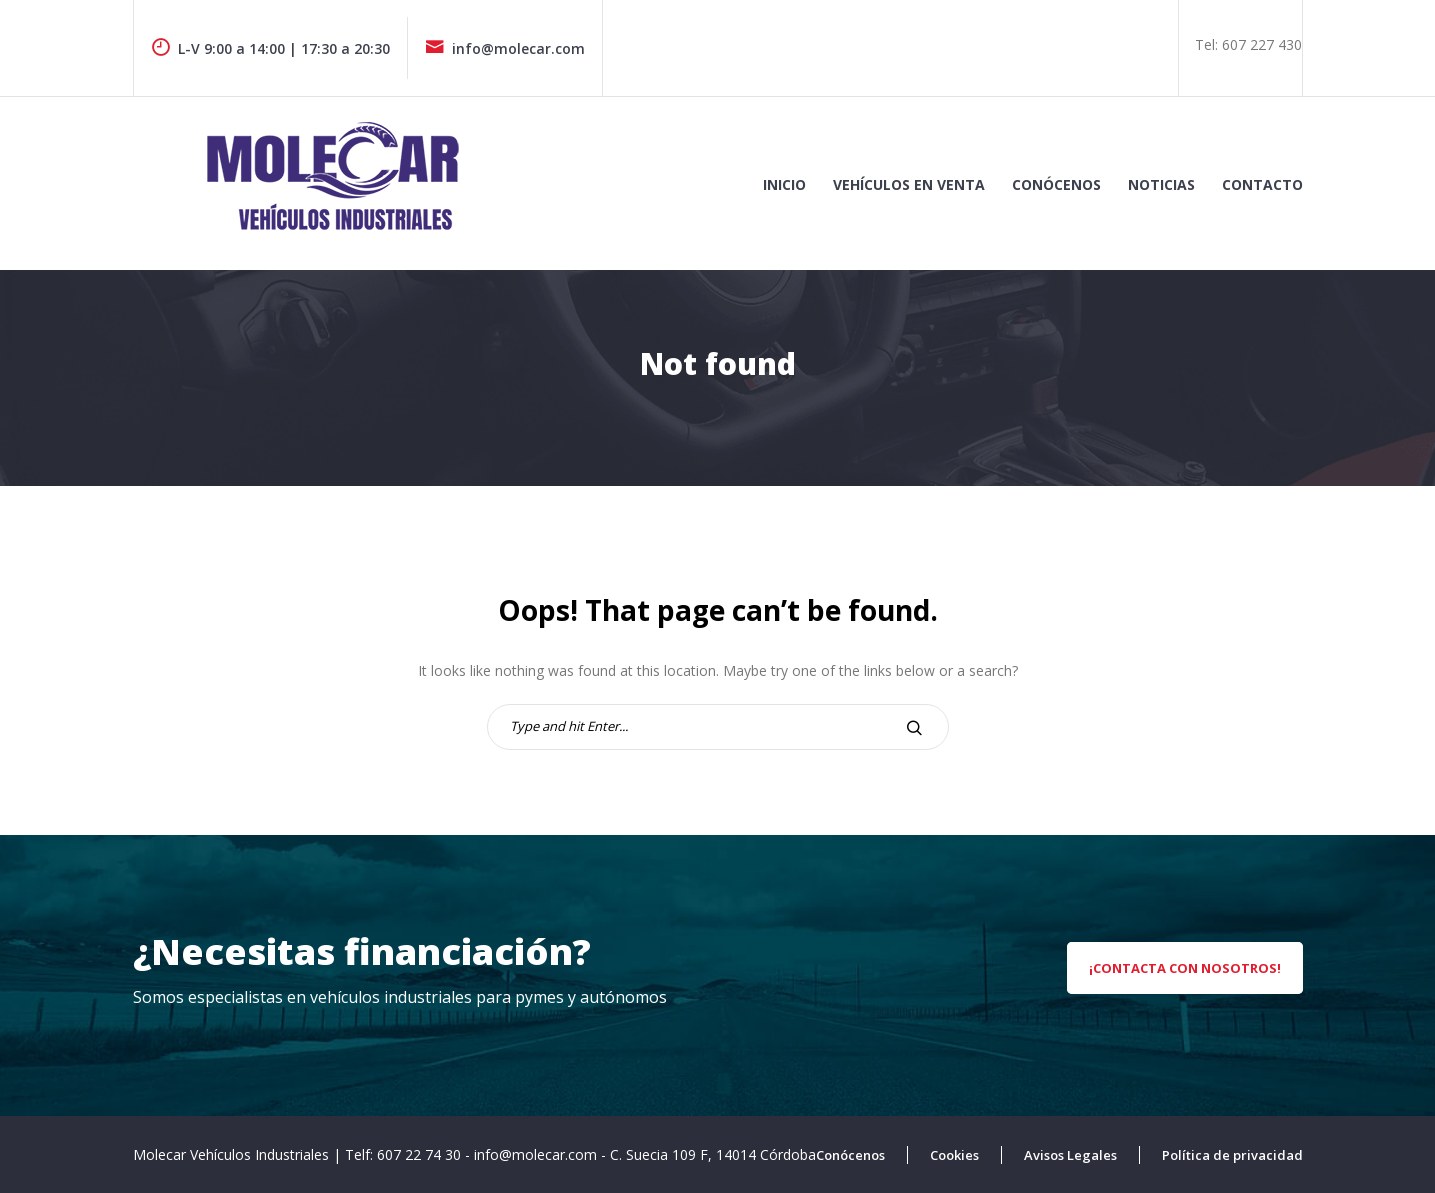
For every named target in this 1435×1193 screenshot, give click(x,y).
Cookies (954, 1155)
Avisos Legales (1070, 1155)
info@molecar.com (505, 48)
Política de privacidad (1232, 1155)
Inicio (784, 184)
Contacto (1262, 184)
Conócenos (1056, 184)
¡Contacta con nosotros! (1185, 968)
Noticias (1161, 184)
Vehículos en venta (909, 184)
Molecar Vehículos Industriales (233, 1154)
